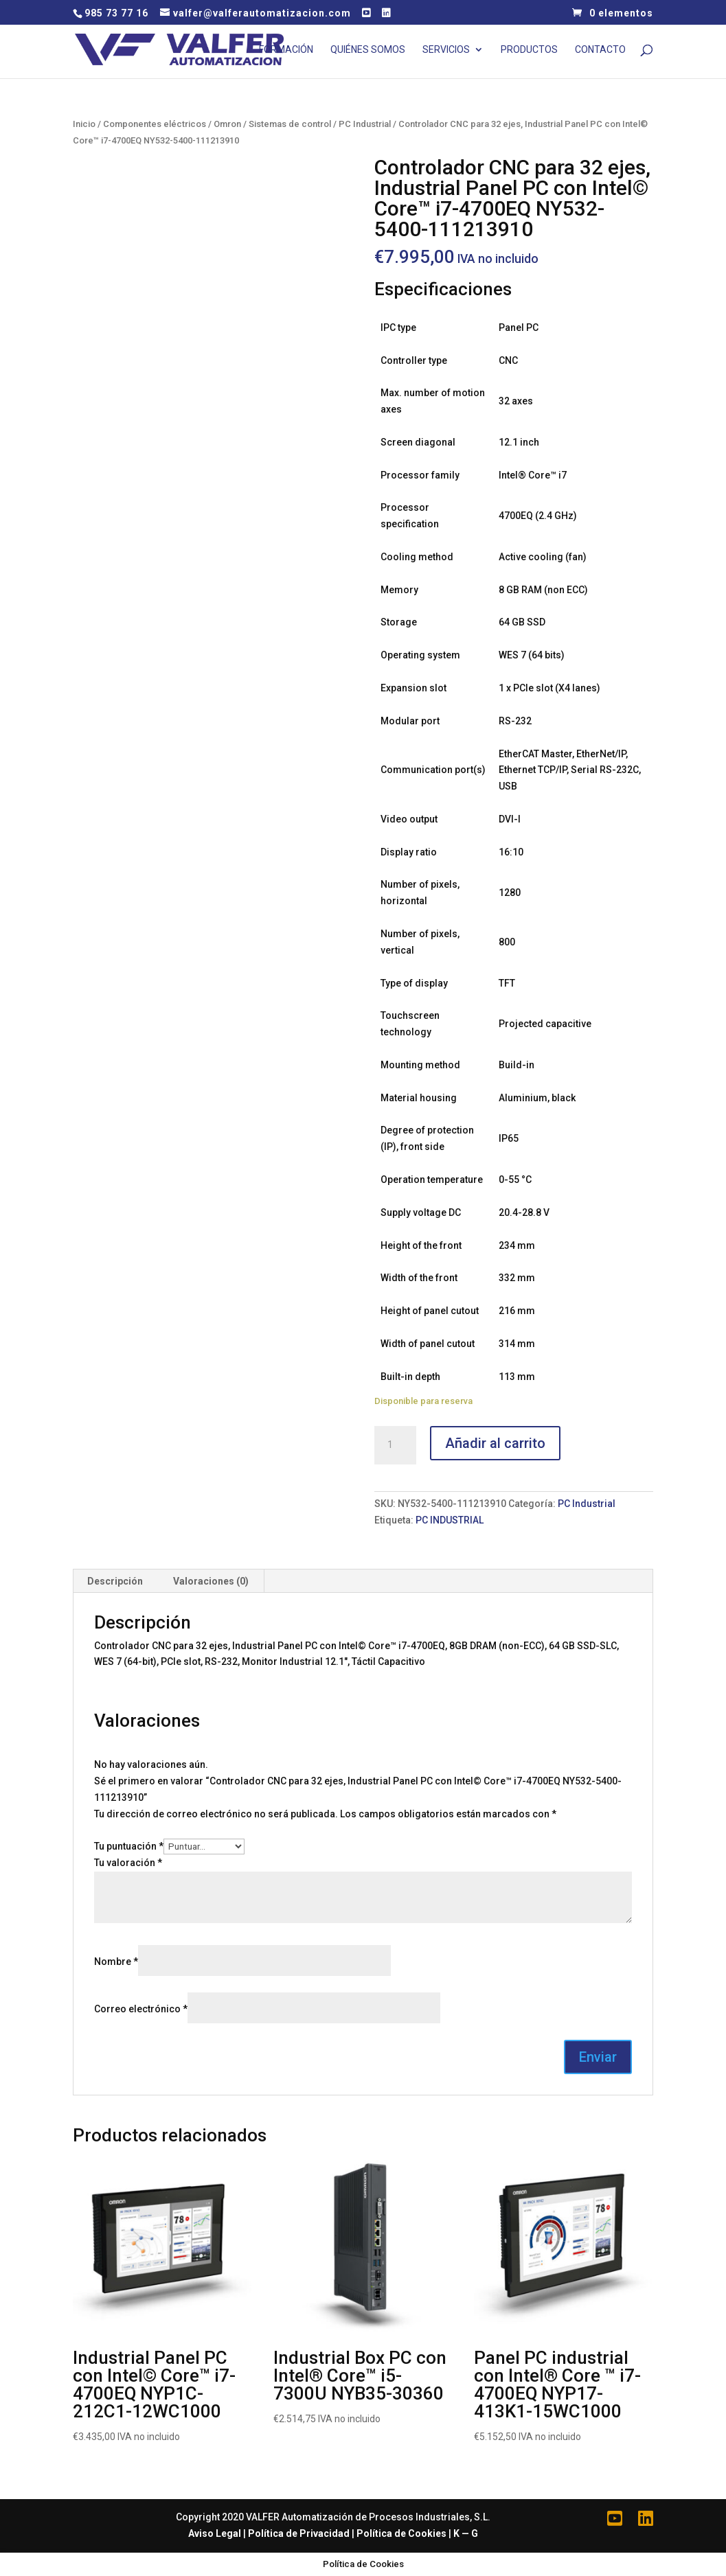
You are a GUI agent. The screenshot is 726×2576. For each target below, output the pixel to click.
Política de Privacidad (299, 2533)
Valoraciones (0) (211, 1581)
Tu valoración (128, 1862)
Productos (529, 50)
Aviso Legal (214, 2533)
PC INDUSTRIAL (450, 1520)
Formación (286, 50)
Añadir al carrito (495, 1443)
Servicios (446, 50)
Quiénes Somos (367, 50)
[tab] (115, 1581)
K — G (465, 2533)
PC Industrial (365, 124)
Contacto (600, 50)
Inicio (84, 124)
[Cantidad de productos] (395, 1445)
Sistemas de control (290, 124)
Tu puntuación (128, 1846)
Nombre (116, 1961)
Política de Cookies (401, 2533)
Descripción (115, 1581)
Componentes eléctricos (154, 124)
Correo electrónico (141, 2008)
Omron (227, 124)
